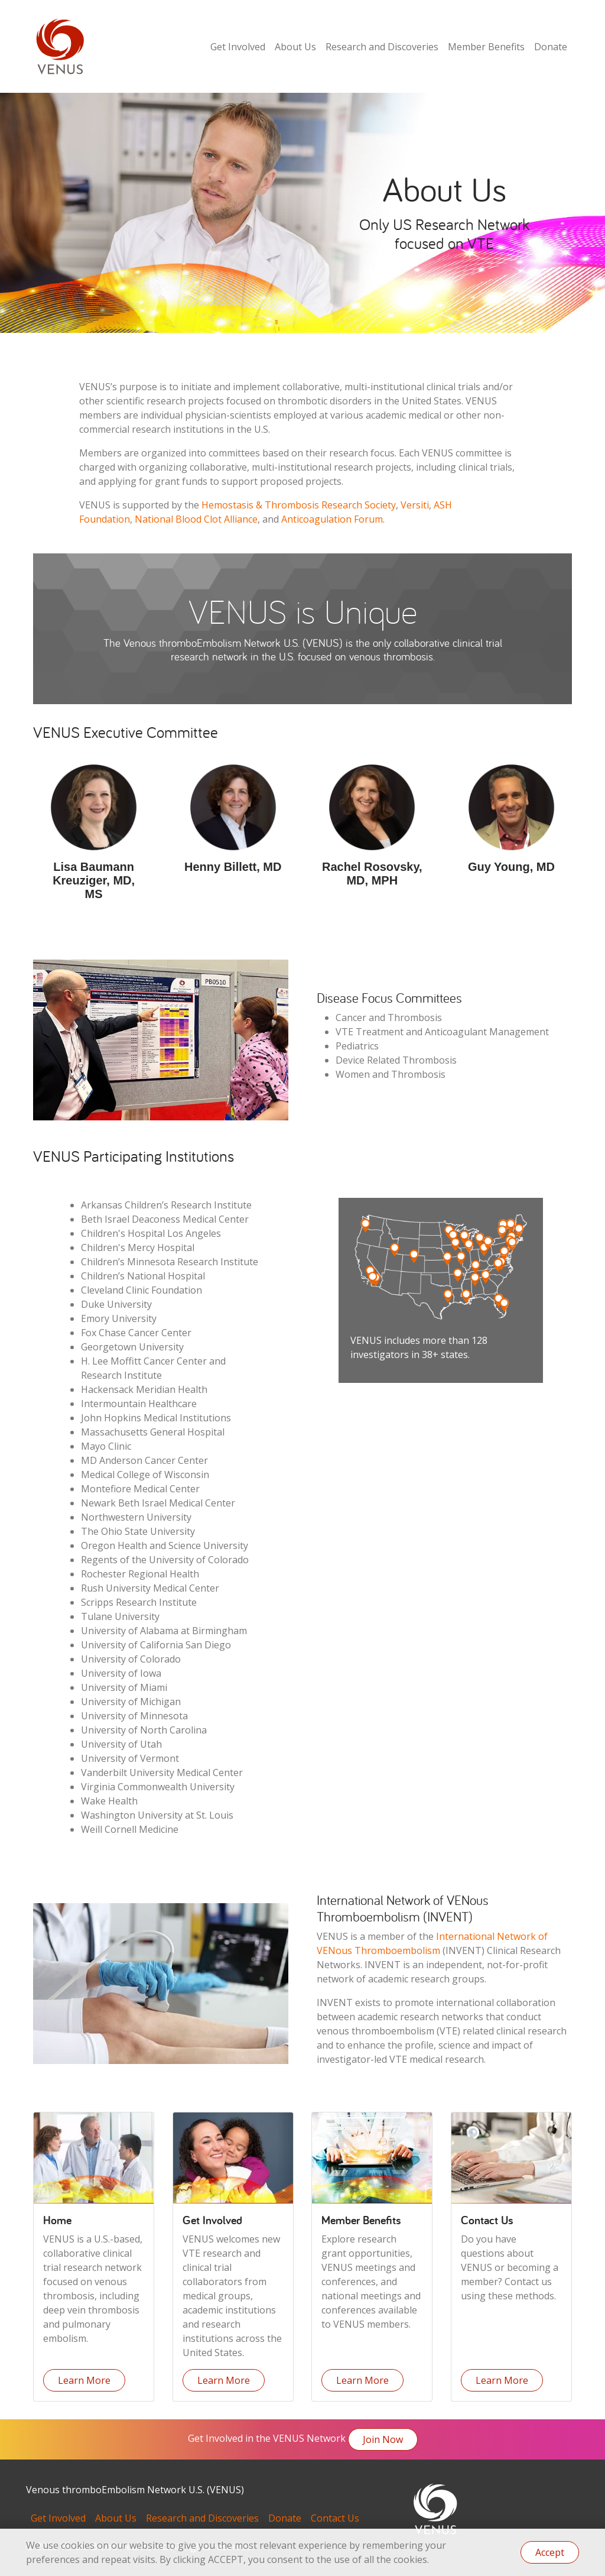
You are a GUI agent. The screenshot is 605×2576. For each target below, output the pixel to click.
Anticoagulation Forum (332, 519)
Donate (550, 46)
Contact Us (335, 2518)
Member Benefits (486, 46)
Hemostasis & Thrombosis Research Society (298, 504)
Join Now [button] (383, 2439)
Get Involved (237, 46)
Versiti (415, 504)
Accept (549, 2552)
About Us (295, 46)
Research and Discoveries (382, 46)
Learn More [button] (84, 2380)
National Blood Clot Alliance (196, 519)
